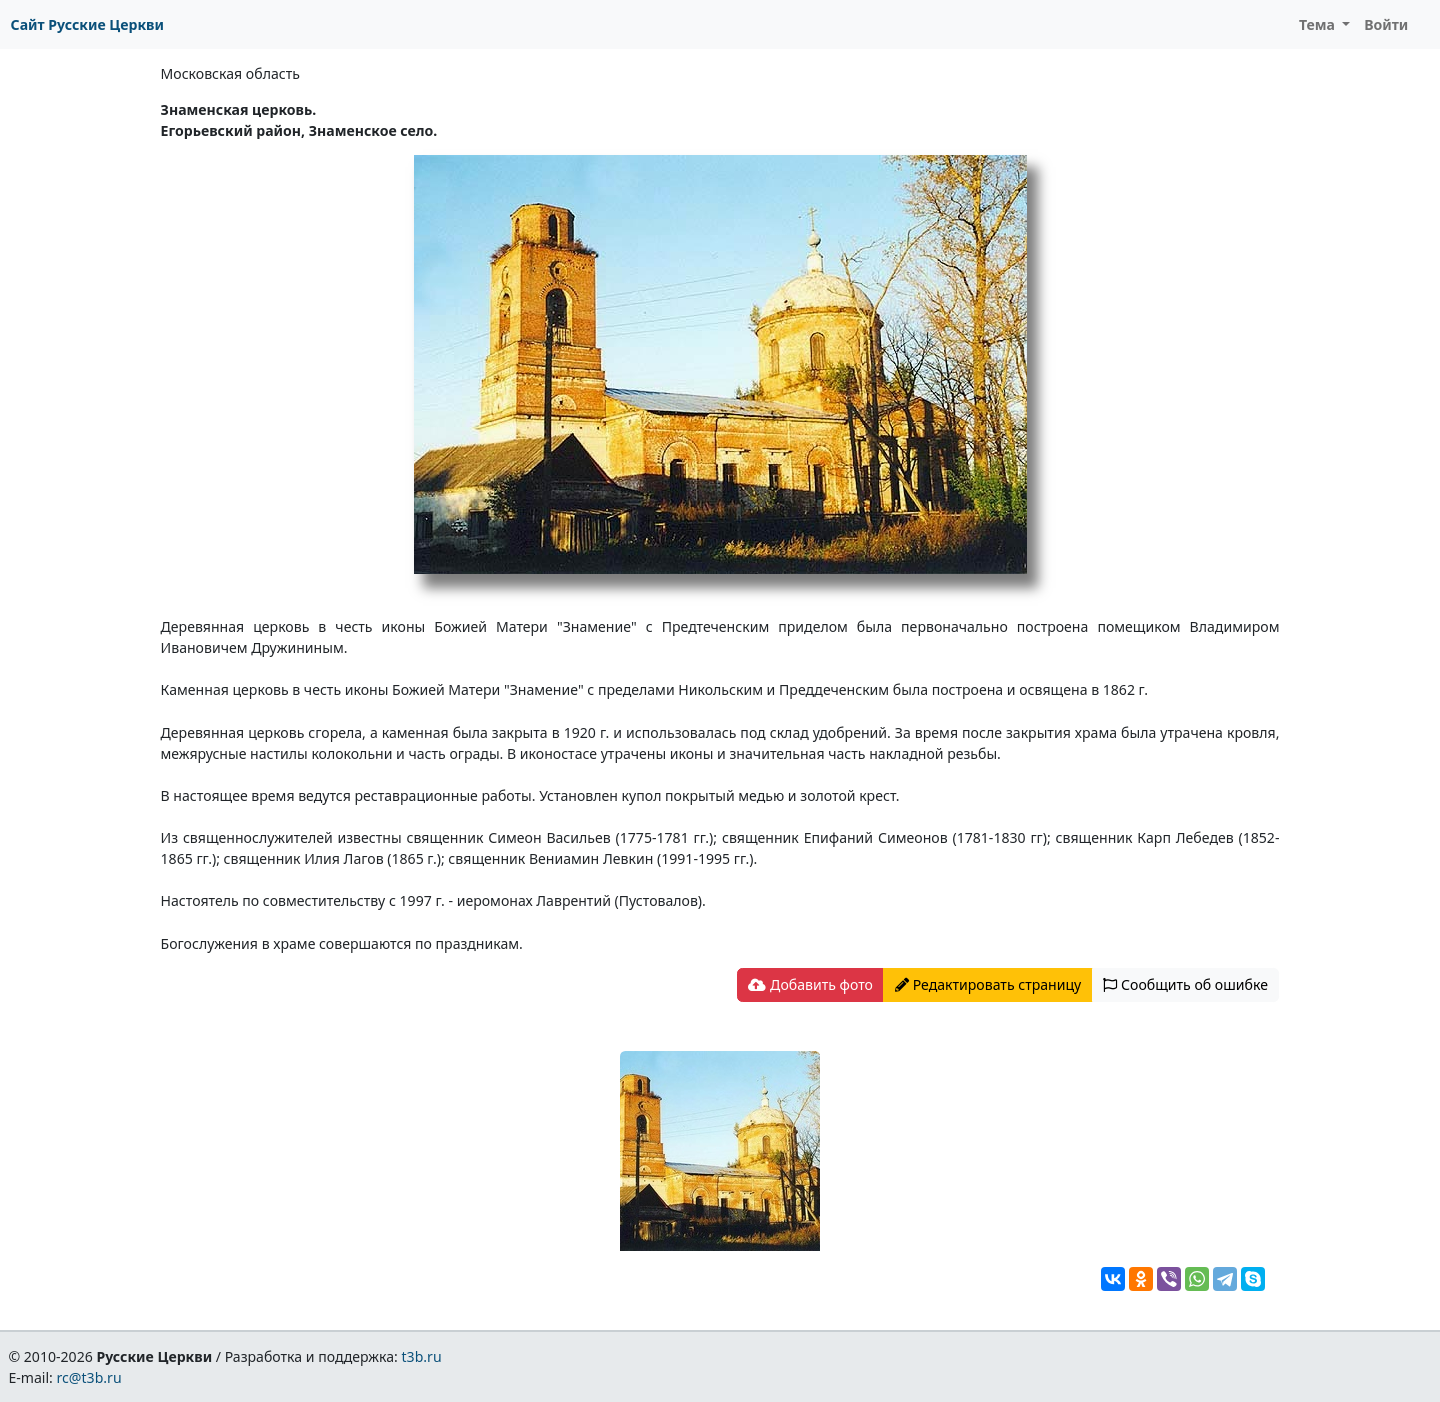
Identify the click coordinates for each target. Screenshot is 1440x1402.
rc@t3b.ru (89, 1377)
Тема (1319, 24)
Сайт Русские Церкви (87, 24)
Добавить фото (810, 984)
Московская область (230, 73)
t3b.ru (422, 1356)
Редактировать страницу (988, 984)
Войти (1386, 24)
